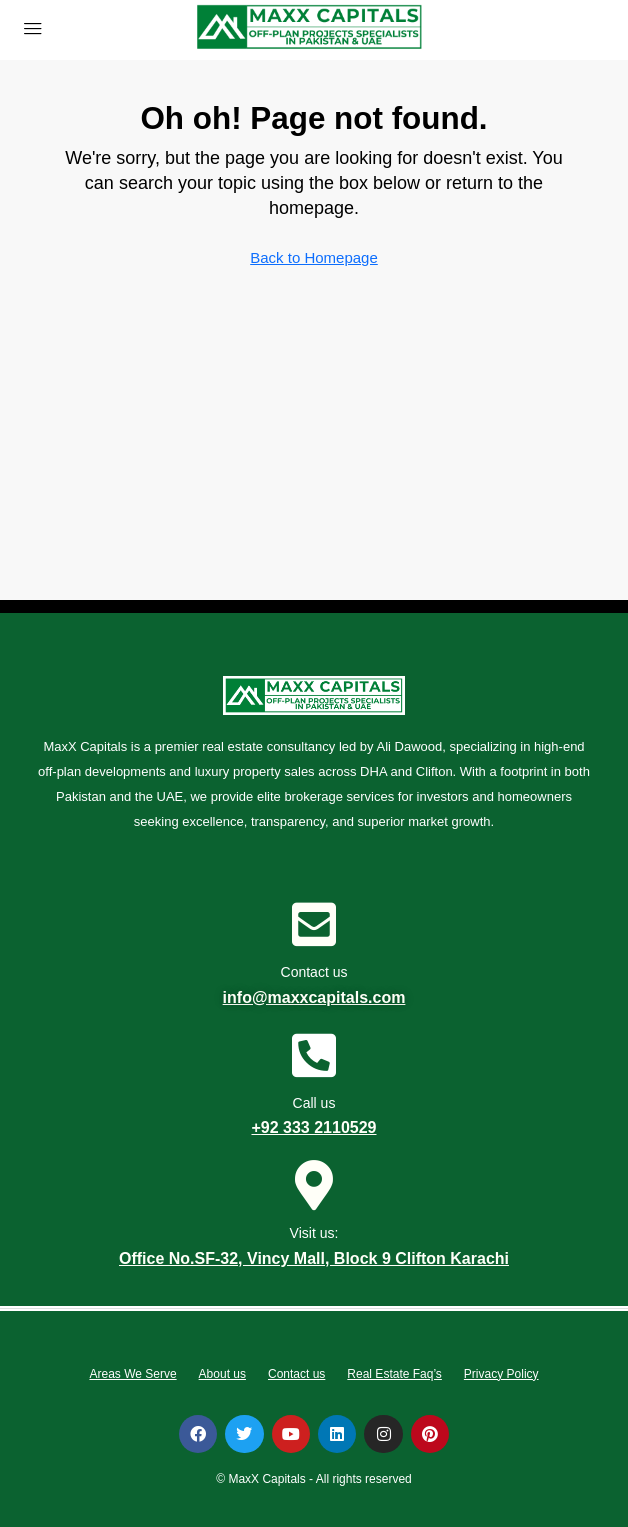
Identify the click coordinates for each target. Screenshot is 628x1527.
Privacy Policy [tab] (501, 1374)
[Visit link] (309, 29)
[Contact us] (314, 924)
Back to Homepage (314, 257)
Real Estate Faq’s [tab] (394, 1374)
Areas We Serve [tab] (132, 1374)
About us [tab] (222, 1374)
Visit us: (314, 1233)
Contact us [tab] (296, 1374)
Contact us (314, 972)
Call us (314, 1103)
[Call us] (314, 1055)
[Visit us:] (314, 1185)
